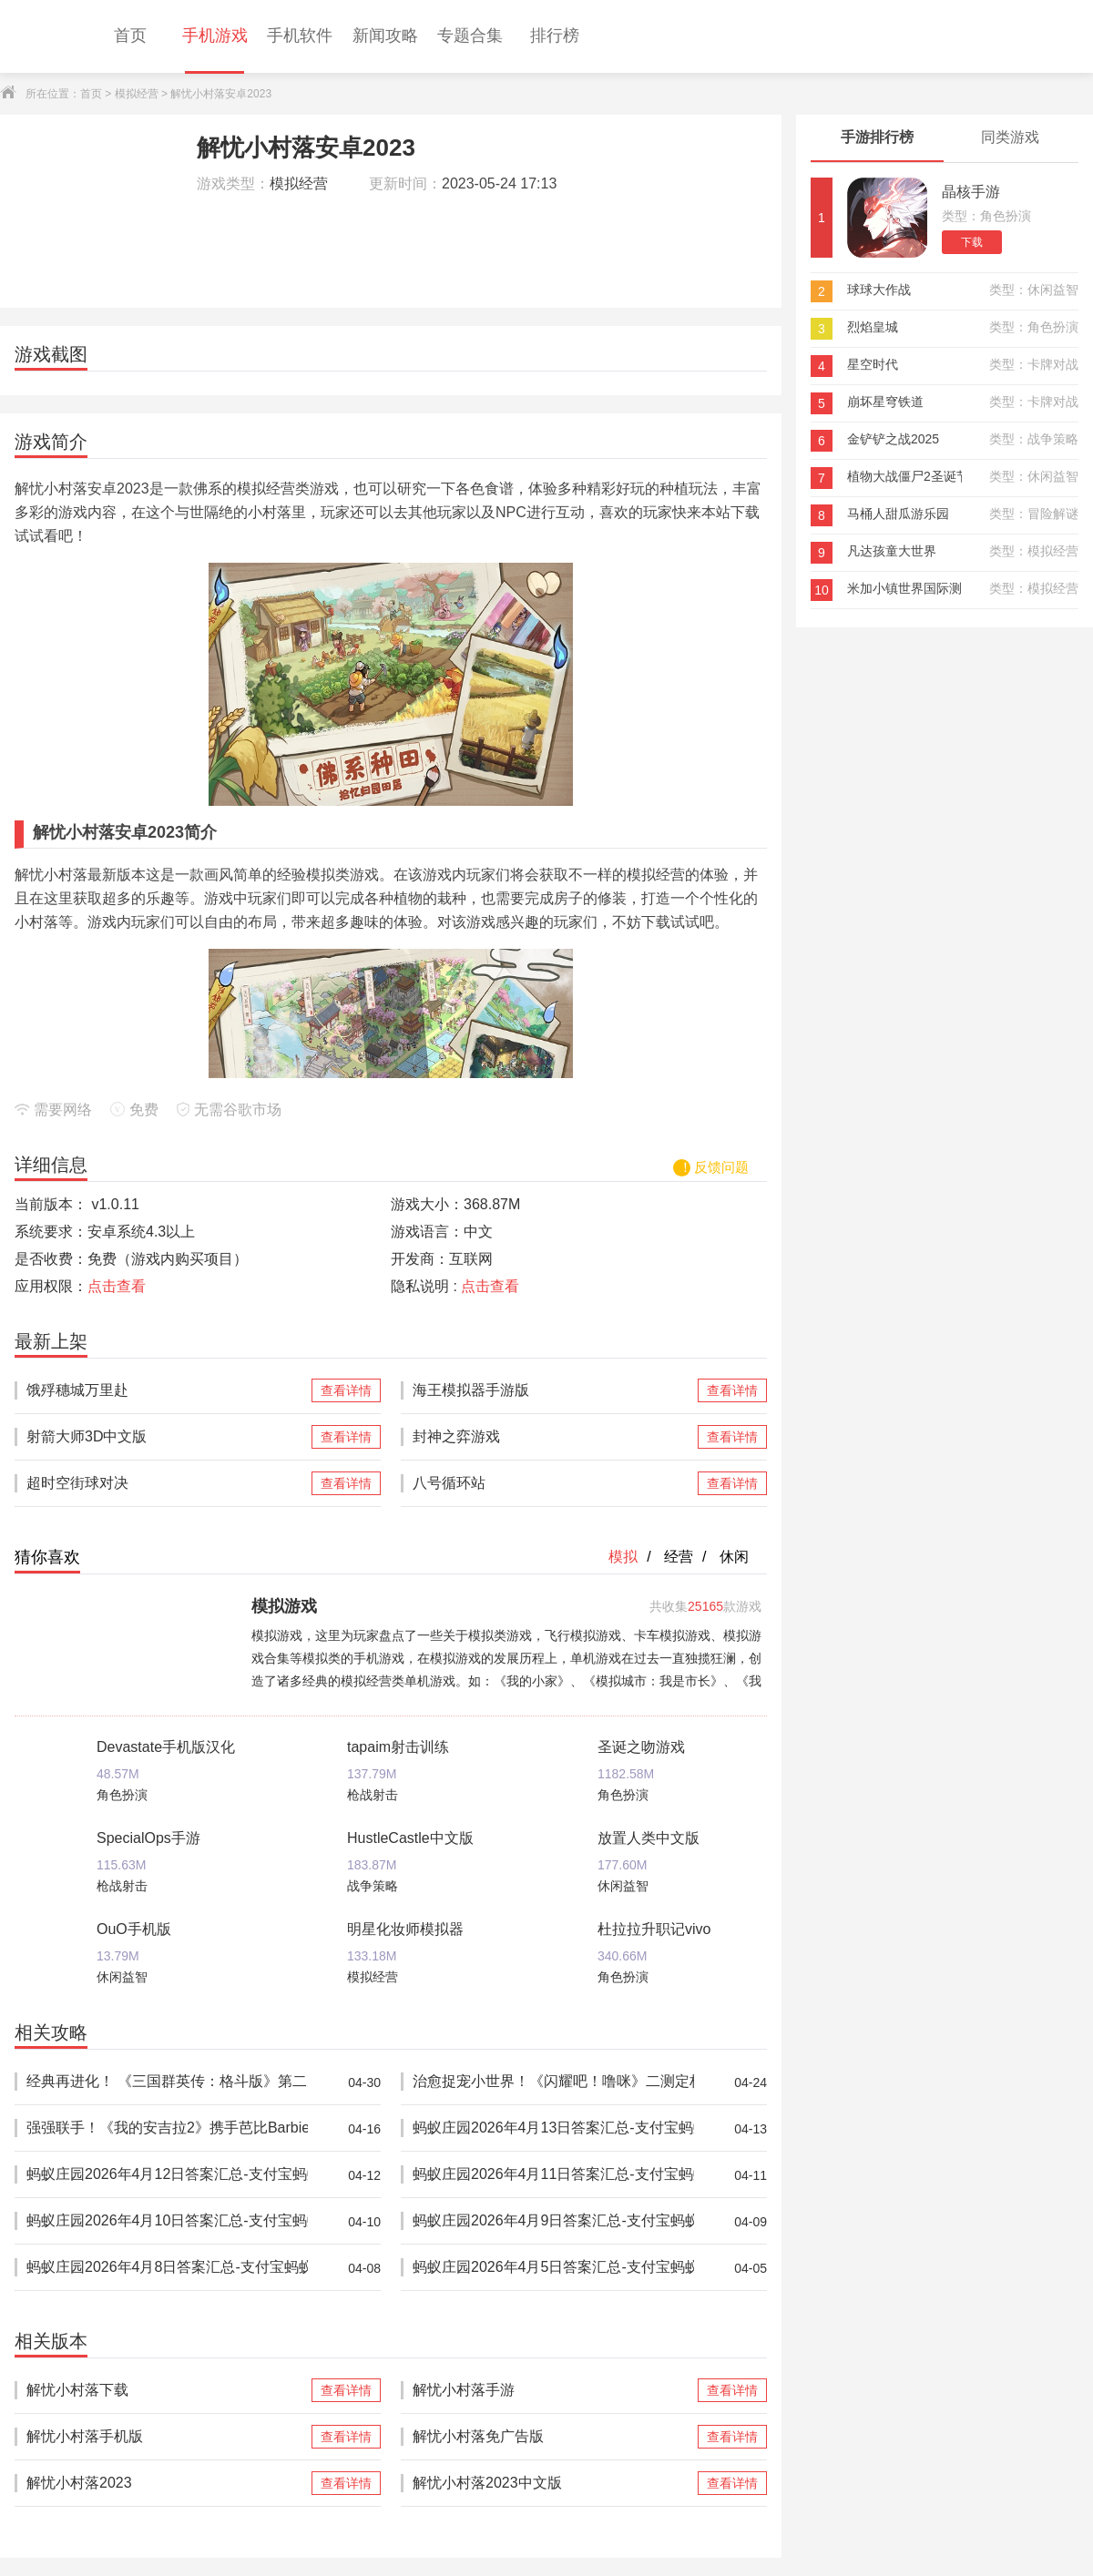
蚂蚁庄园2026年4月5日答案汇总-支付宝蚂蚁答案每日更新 (553, 2267)
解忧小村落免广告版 (553, 2437)
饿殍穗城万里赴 (167, 1390)
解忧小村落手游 (553, 2390)
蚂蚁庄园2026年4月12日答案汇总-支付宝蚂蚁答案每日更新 (167, 2175)
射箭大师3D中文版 (167, 1437)
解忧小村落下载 (167, 2390)
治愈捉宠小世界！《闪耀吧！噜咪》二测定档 (553, 2082)
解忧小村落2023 (167, 2483)
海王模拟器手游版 (553, 1390)
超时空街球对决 (167, 1483)
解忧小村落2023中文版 (553, 2483)
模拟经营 (136, 93)
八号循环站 (553, 1483)
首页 (91, 93)
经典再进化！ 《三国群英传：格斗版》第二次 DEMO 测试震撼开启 (167, 2082)
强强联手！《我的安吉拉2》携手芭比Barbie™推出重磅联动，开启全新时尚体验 (167, 2128)
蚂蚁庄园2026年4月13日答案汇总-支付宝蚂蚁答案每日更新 (553, 2128)
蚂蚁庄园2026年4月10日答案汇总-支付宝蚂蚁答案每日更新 (167, 2221)
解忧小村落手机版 (167, 2437)
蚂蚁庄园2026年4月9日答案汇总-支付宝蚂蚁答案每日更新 (553, 2221)
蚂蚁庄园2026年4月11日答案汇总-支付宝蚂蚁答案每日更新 (553, 2175)
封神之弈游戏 (553, 1437)
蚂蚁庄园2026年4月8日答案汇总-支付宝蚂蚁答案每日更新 (167, 2267)
